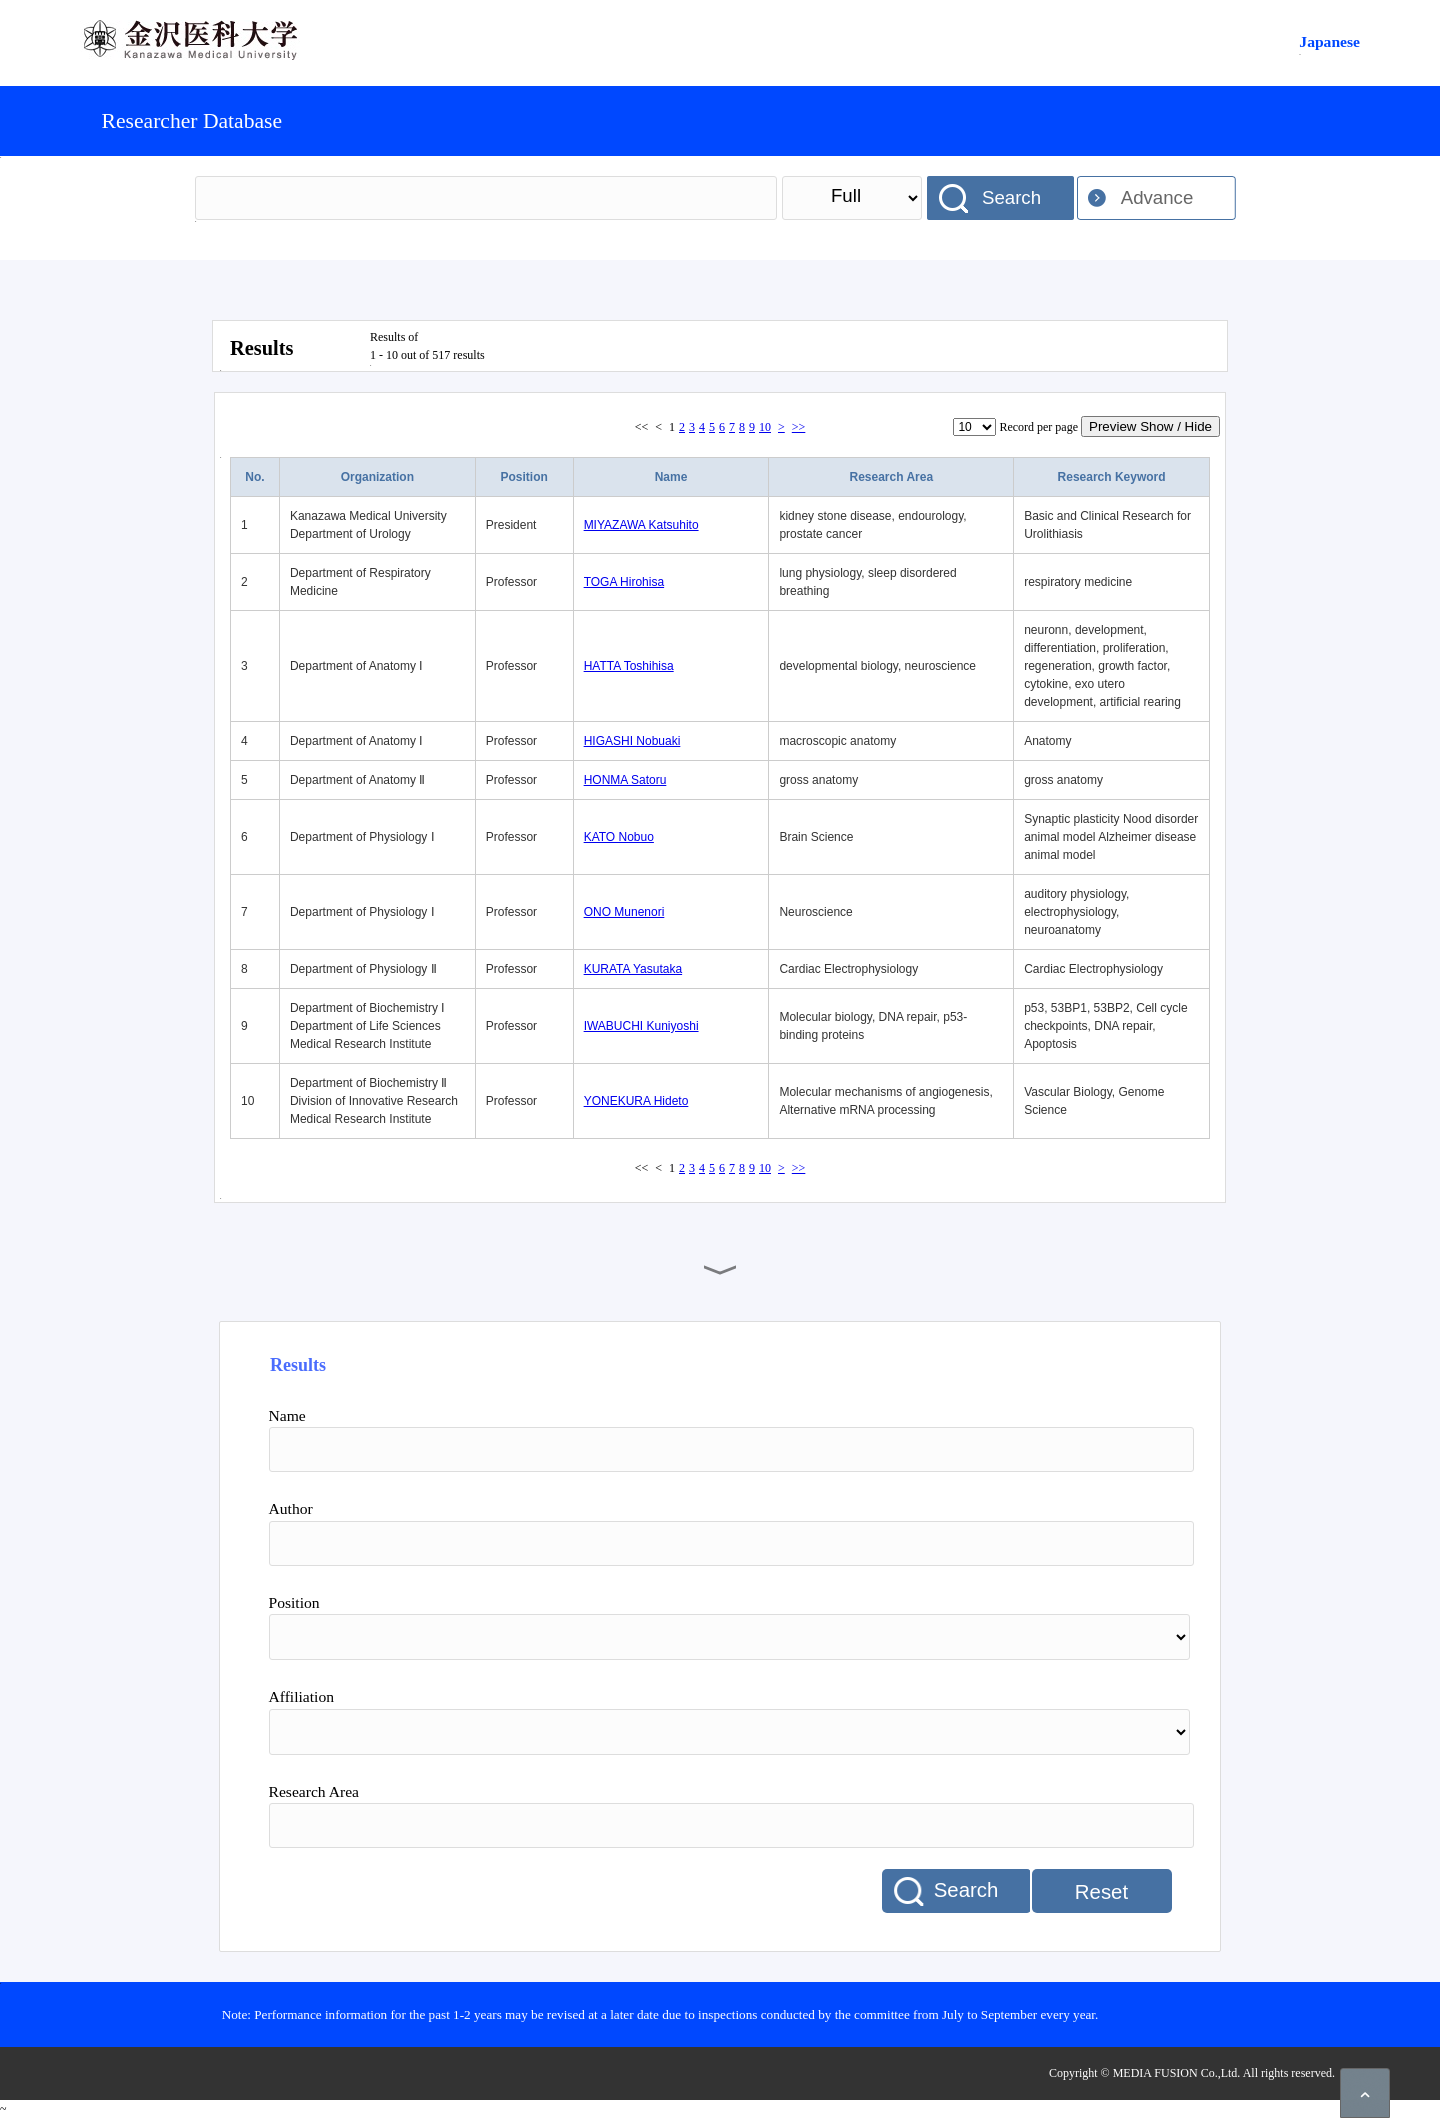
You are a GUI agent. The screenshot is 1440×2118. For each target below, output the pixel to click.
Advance (1157, 197)
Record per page (1038, 427)
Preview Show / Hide (1150, 426)
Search (1011, 197)
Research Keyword (1112, 477)
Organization (377, 477)
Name (671, 477)
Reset (1101, 1892)
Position (524, 477)
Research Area (891, 477)
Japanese (1329, 41)
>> (799, 427)
